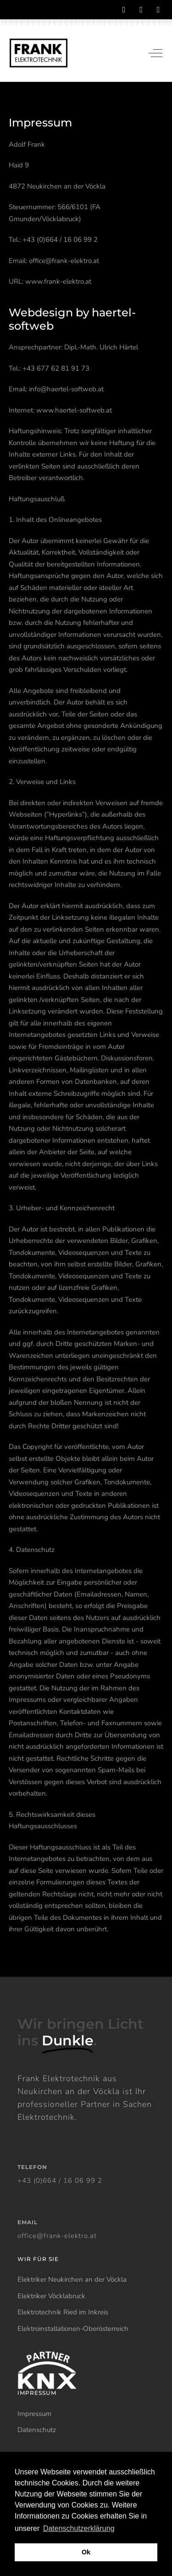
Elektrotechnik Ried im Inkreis (62, 2312)
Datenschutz (36, 2429)
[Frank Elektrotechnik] (38, 53)
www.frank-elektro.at (58, 281)
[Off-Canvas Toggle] (155, 53)
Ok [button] (86, 2552)
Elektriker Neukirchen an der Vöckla (72, 2279)
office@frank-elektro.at (64, 260)
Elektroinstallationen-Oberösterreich (72, 2328)
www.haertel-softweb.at (74, 410)
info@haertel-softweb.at (66, 389)
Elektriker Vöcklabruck (51, 2296)
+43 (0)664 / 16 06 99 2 (59, 2180)
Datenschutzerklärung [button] (79, 2528)
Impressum (34, 2413)
